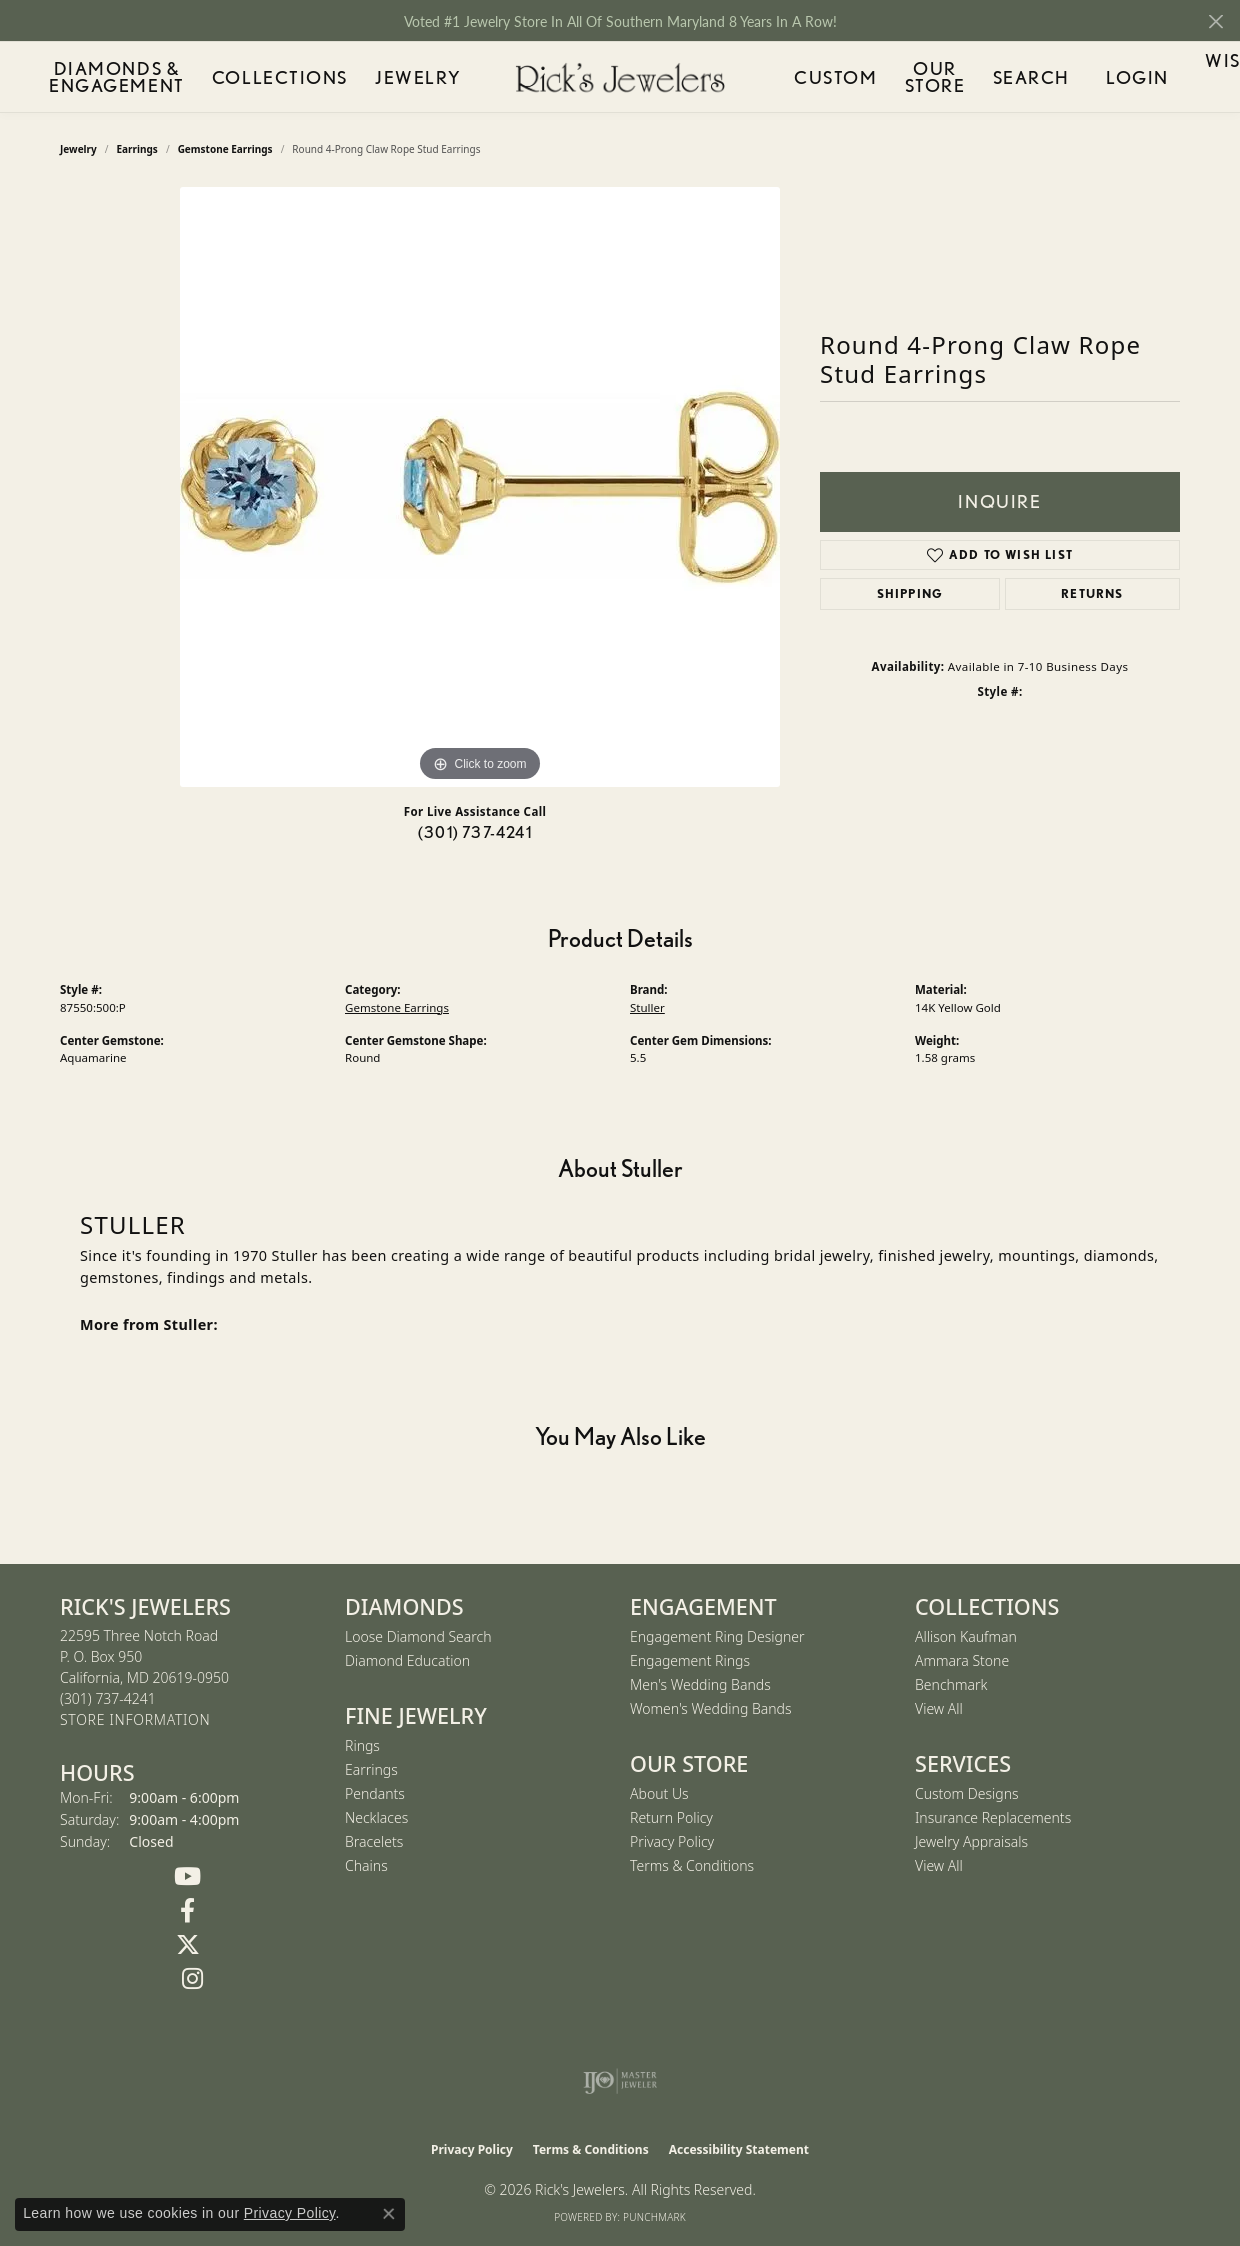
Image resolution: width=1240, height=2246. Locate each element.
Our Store (907, 77)
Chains (366, 1865)
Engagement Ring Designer (717, 1636)
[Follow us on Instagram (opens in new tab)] (192, 1979)
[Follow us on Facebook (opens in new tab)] (187, 1911)
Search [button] (997, 77)
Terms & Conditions (692, 1865)
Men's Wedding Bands (700, 1684)
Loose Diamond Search (418, 1636)
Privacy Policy (672, 1841)
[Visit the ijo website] (620, 2081)
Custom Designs (967, 1793)
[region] (480, 487)
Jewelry (422, 77)
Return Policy (671, 1817)
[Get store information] (135, 1720)
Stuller (647, 1007)
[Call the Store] (108, 1698)
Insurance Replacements (993, 1817)
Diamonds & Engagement (143, 77)
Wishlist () (1154, 80)
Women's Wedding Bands (711, 1708)
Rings (362, 1745)
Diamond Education (407, 1660)
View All (939, 1708)
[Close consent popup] (389, 2214)
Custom (816, 77)
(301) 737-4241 (475, 832)
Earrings (371, 1769)
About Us (659, 1793)
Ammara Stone (962, 1660)
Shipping (910, 593)
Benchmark (951, 1684)
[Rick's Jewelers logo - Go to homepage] (620, 77)
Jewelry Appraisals (971, 1841)
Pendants (375, 1793)
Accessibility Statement (739, 2149)
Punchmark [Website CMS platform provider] (654, 2217)
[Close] (1215, 21)
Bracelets (374, 1841)
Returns (1092, 593)
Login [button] (1068, 80)
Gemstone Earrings (397, 1007)
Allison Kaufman (966, 1636)
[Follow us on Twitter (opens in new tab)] (187, 1945)
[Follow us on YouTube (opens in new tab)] (187, 1877)
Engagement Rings (690, 1660)
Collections (316, 77)
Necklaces (376, 1817)
